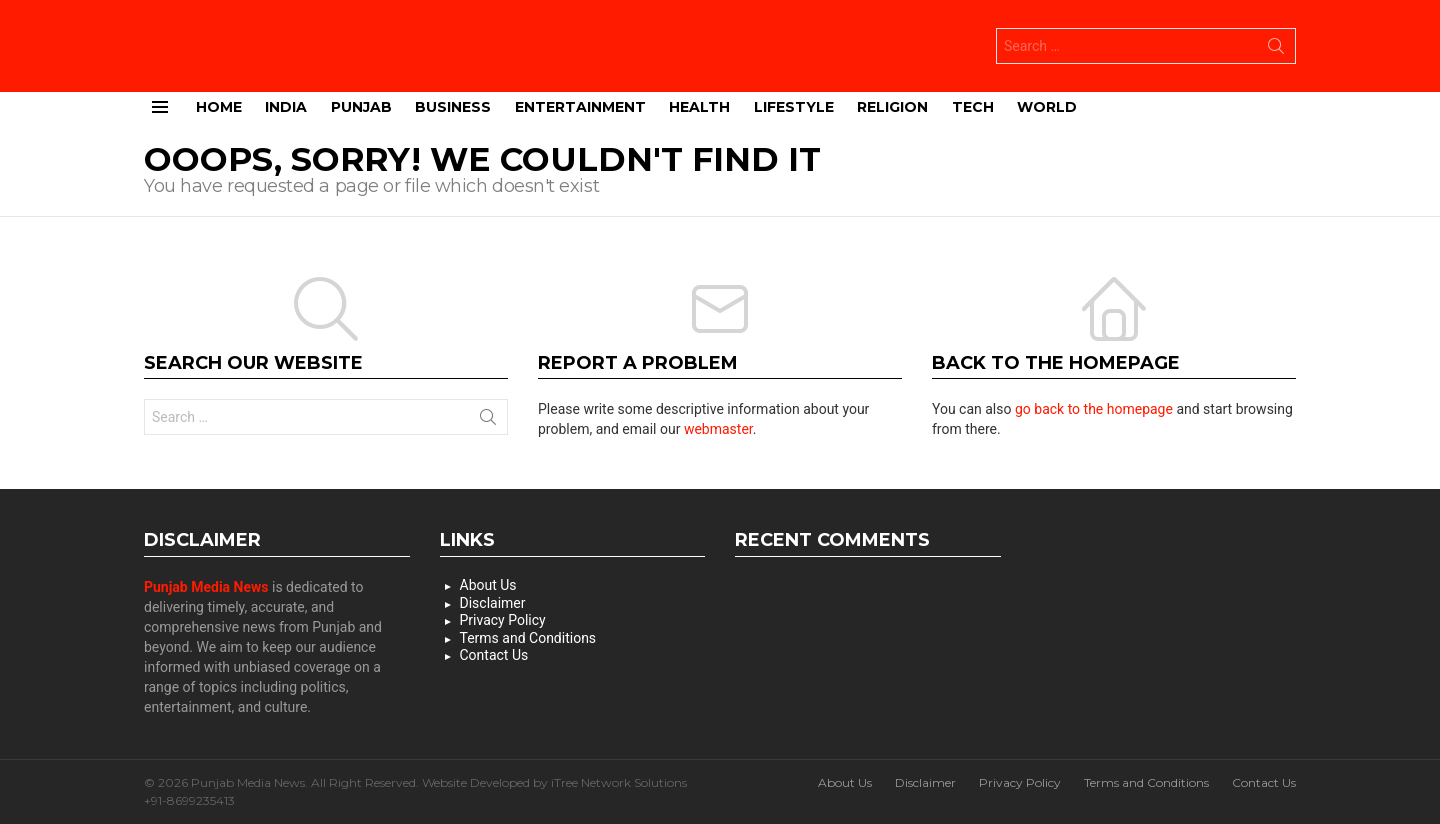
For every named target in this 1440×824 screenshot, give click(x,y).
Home (219, 105)
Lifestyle (794, 105)
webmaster (718, 428)
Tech (973, 105)
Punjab (361, 105)
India (286, 105)
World (1047, 105)
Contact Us (494, 654)
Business (453, 105)
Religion (892, 105)
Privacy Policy (503, 619)
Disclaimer (493, 602)
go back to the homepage (1094, 408)
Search (1276, 49)
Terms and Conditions (528, 637)
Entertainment (580, 105)
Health (699, 105)
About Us (488, 584)
